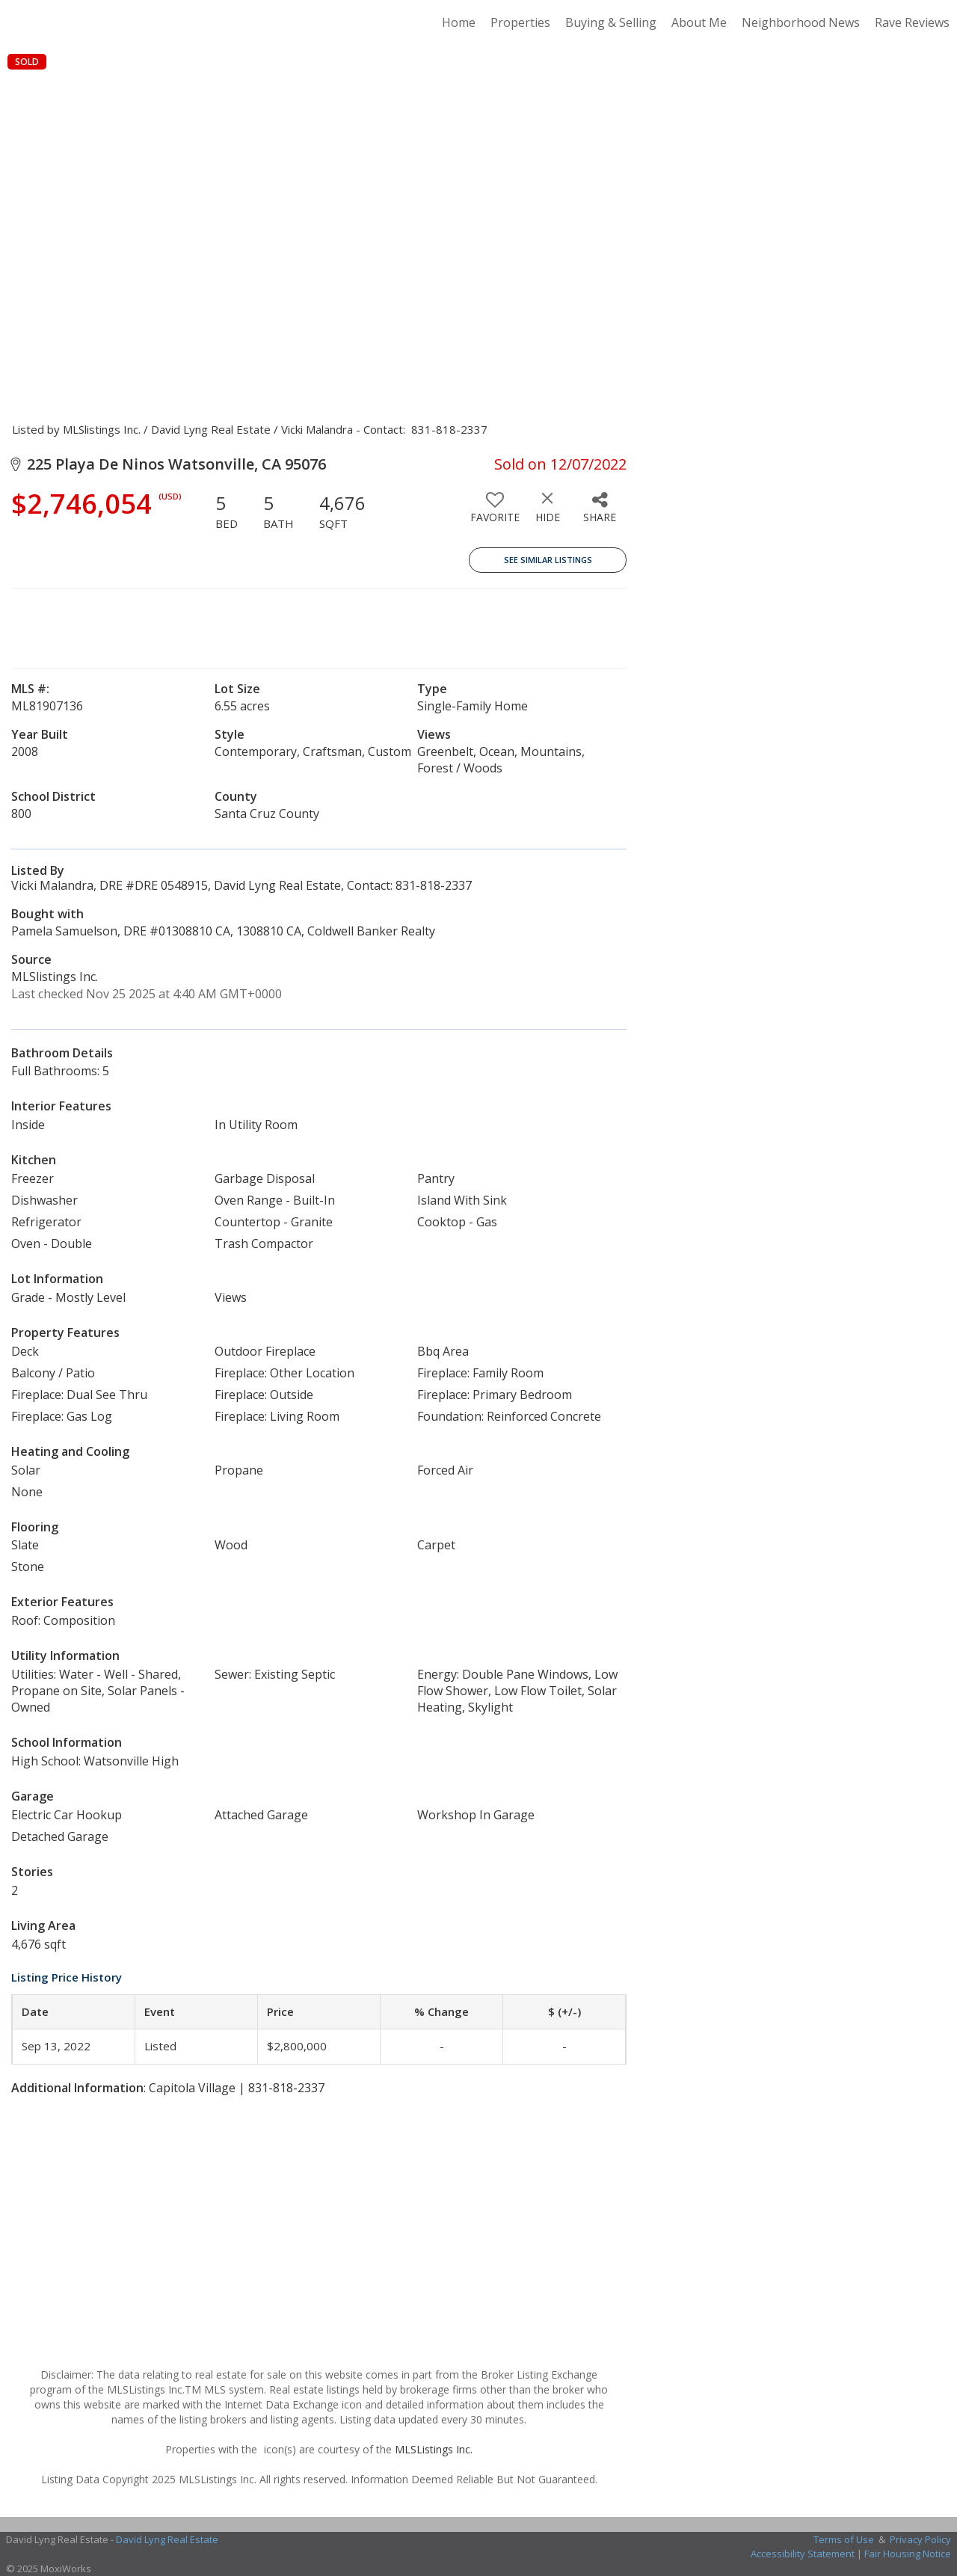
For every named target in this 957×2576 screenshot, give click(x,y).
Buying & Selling (610, 22)
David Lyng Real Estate (167, 2539)
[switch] (495, 513)
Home (459, 22)
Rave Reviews (912, 22)
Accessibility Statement (803, 2553)
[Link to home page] (116, 22)
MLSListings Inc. (434, 2449)
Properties (520, 22)
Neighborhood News (801, 22)
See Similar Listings (548, 559)
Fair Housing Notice (907, 2553)
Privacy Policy (920, 2539)
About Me (699, 22)
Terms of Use (843, 2539)
